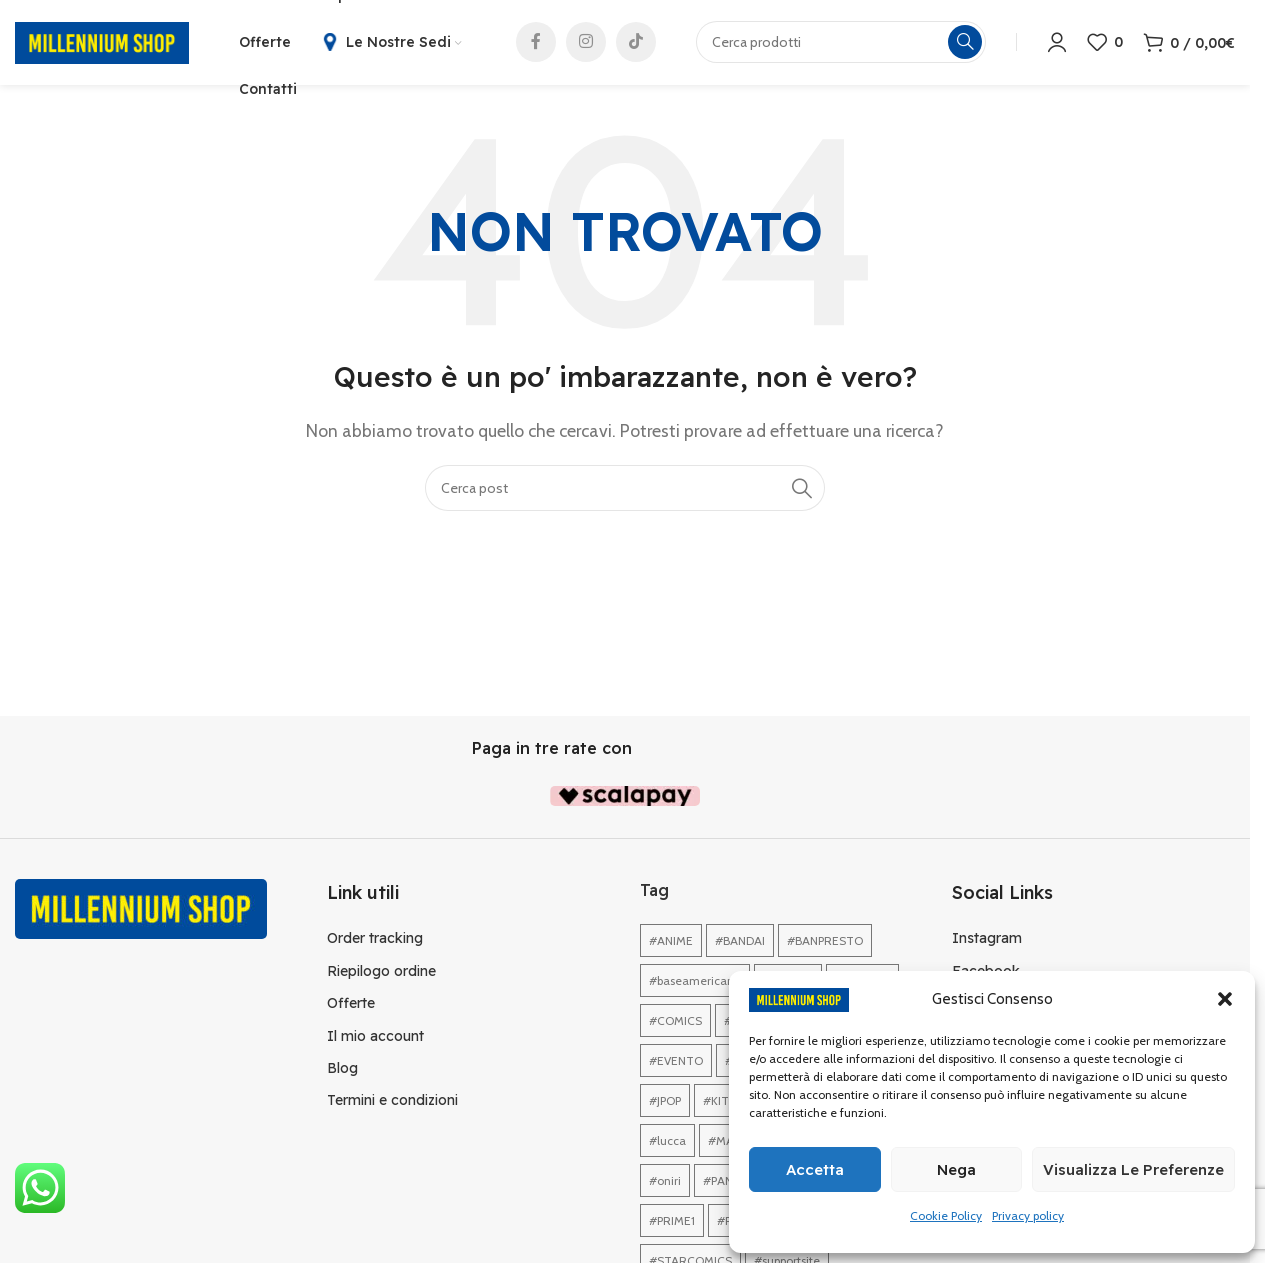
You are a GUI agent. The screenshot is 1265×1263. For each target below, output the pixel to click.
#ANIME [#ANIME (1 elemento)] (671, 945)
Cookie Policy (946, 1215)
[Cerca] (625, 493)
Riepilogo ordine (381, 976)
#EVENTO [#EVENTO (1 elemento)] (676, 1065)
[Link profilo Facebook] (536, 45)
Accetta (815, 1169)
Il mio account (375, 1041)
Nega (956, 1169)
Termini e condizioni (392, 1105)
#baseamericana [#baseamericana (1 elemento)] (695, 985)
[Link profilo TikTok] (636, 45)
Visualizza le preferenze (1133, 1169)
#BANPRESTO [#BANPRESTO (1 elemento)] (825, 945)
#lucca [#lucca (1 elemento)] (667, 1145)
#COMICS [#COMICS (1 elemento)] (675, 1025)
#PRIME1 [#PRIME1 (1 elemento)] (672, 1225)
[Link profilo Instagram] (586, 45)
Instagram (987, 943)
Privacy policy (1028, 1215)
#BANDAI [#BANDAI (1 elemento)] (740, 945)
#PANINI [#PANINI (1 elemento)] (725, 1185)
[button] (1225, 999)
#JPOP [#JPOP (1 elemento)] (665, 1105)
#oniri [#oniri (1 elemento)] (665, 1185)
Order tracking (375, 943)
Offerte (351, 1008)
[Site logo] (102, 43)
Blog (342, 1073)
